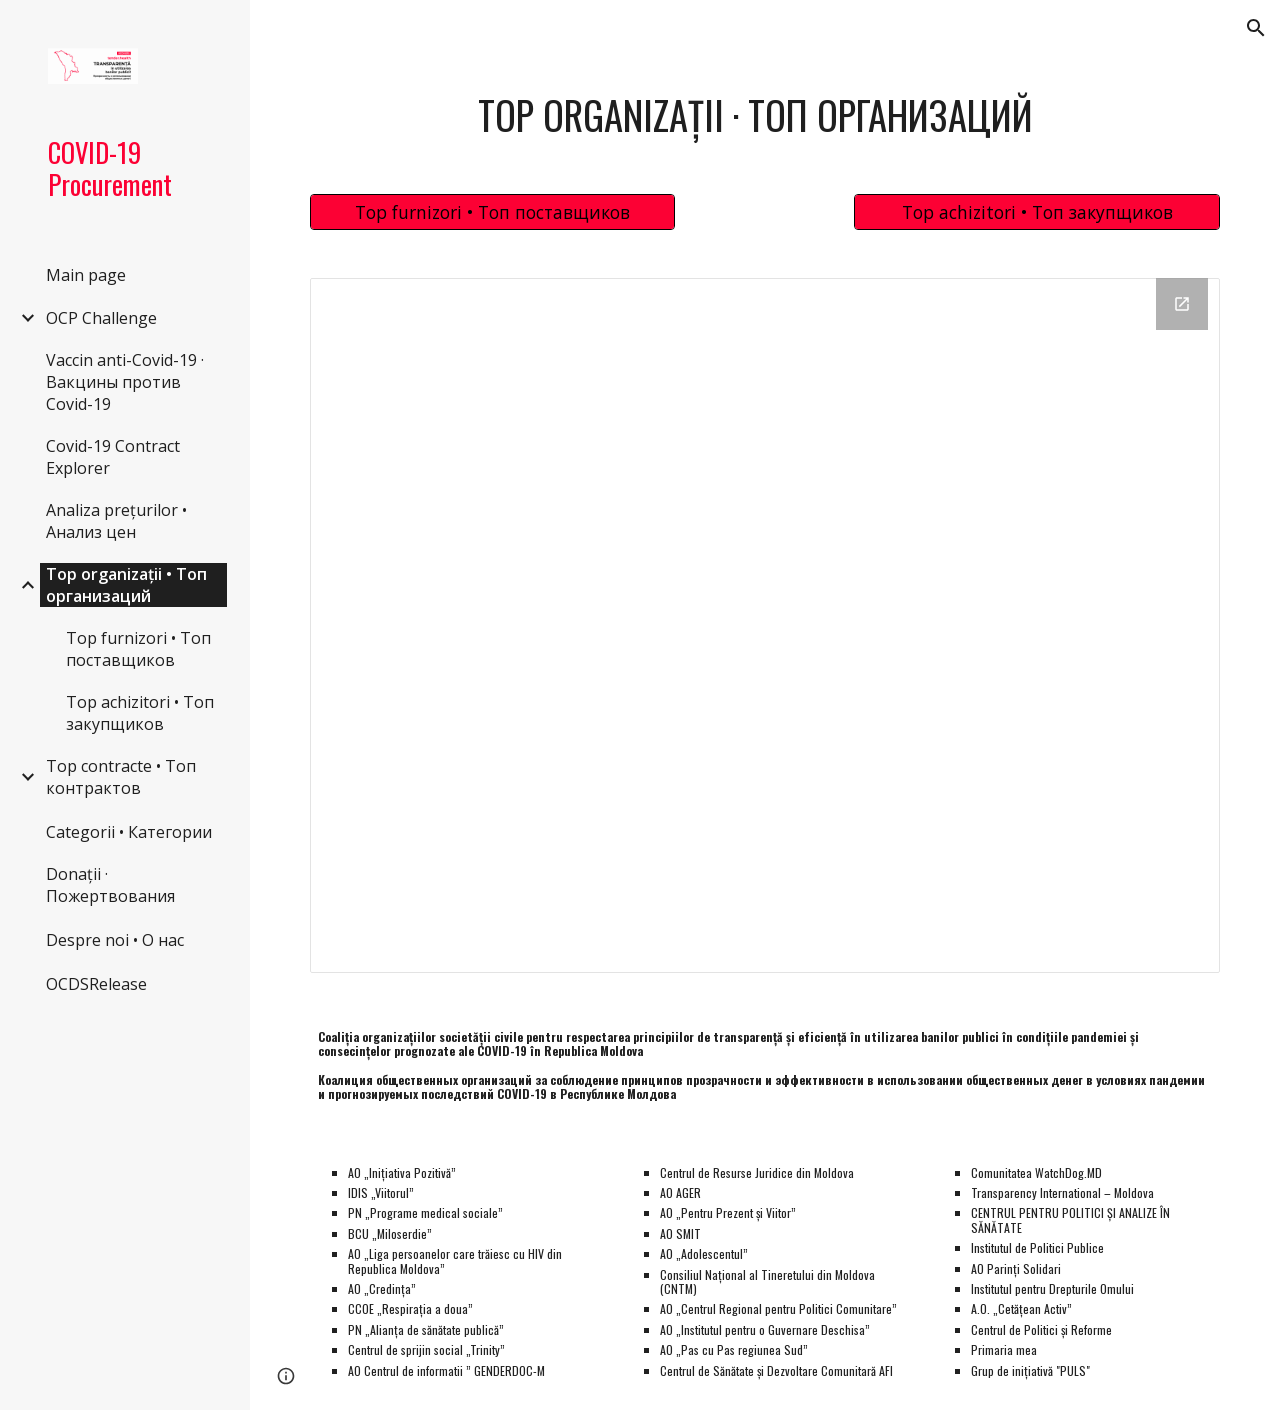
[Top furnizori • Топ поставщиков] (493, 211)
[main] (764, 115)
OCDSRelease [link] (96, 984)
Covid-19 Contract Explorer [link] (113, 457)
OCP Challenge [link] (101, 318)
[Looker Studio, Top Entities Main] (765, 626)
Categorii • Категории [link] (129, 832)
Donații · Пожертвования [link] (110, 885)
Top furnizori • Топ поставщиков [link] (138, 649)
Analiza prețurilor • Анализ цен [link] (116, 521)
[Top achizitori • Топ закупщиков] (1037, 211)
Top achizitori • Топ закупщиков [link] (140, 713)
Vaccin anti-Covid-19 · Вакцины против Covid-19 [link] (125, 382)
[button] (1256, 28)
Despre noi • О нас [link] (115, 940)
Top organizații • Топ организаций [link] (126, 585)
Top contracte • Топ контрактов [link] (121, 777)
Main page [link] (86, 275)
